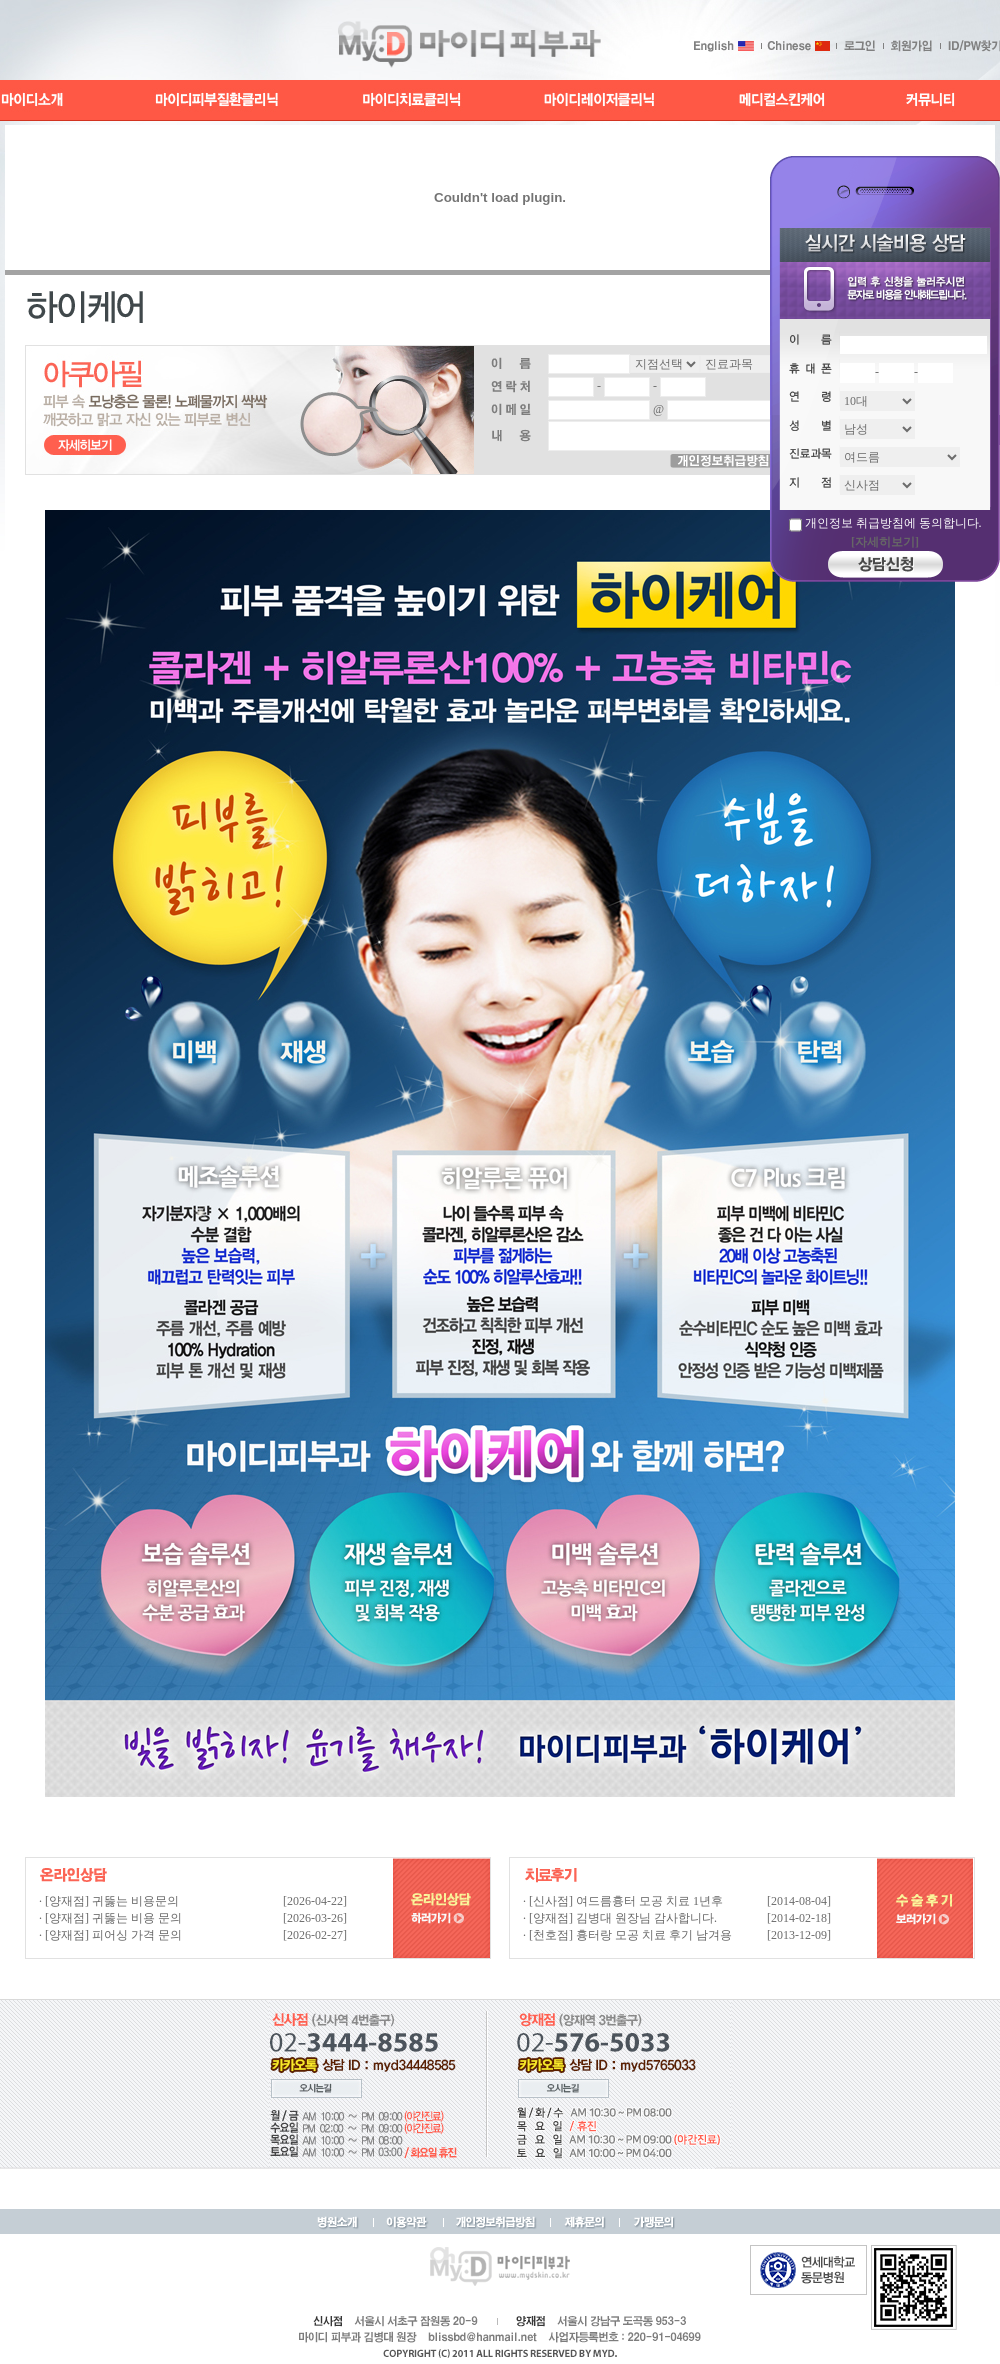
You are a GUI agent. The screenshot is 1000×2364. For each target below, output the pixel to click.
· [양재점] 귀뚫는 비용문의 (109, 1901)
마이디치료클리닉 (413, 100)
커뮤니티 (928, 100)
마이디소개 (33, 100)
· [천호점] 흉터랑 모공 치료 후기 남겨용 (627, 1935)
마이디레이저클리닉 (600, 100)
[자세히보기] (885, 542)
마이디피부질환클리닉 (217, 100)
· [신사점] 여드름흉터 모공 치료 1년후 (623, 1901)
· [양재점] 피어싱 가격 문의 (110, 1935)
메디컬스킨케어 (782, 100)
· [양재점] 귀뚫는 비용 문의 (110, 1918)
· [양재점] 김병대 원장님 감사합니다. (620, 1918)
